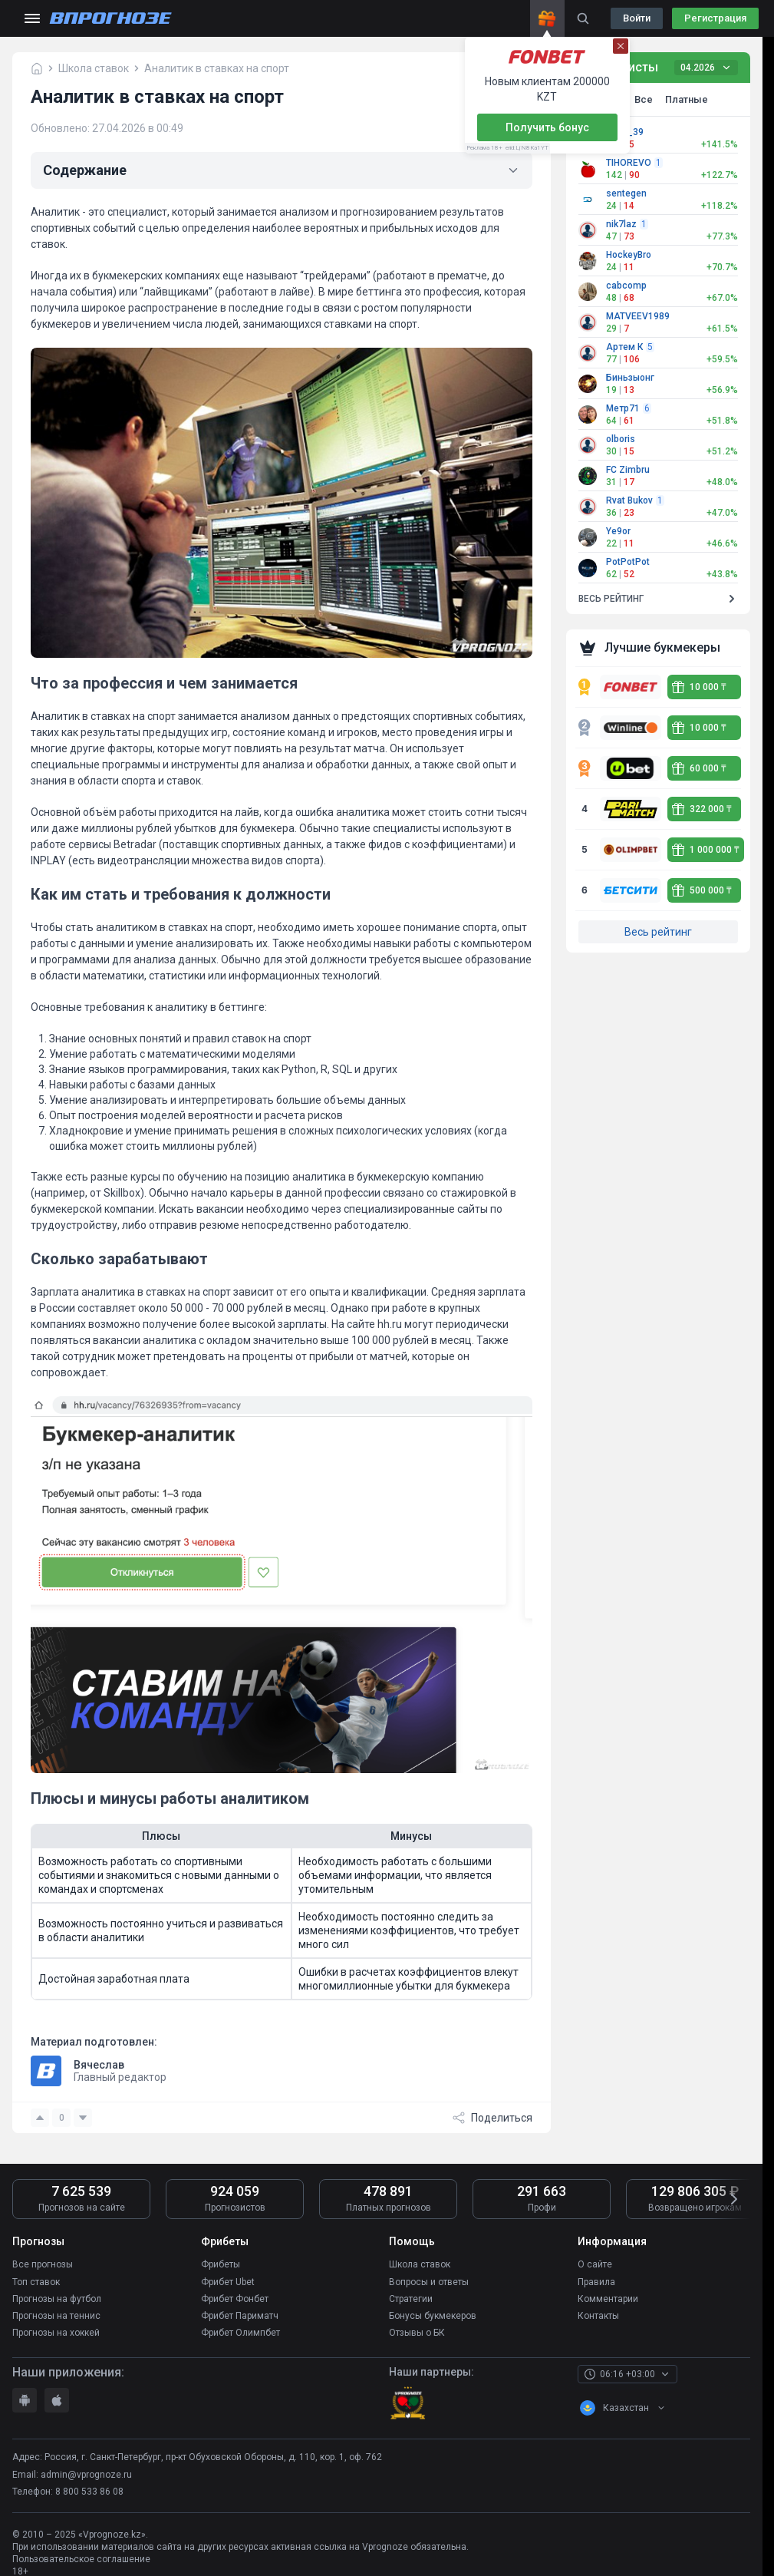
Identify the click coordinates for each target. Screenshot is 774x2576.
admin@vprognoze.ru (86, 2474)
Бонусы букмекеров (432, 2315)
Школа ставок (419, 2264)
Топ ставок (36, 2281)
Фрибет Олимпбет (240, 2332)
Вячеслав (99, 2065)
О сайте (595, 2264)
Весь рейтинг (658, 932)
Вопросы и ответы (429, 2281)
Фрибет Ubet (228, 2281)
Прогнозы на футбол (56, 2298)
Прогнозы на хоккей (56, 2332)
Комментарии (608, 2298)
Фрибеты (220, 2264)
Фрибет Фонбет (234, 2298)
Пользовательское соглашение (81, 2559)
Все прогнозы (42, 2264)
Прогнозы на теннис (56, 2315)
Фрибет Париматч (239, 2315)
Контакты (598, 2315)
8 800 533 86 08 (89, 2490)
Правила (596, 2281)
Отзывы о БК (417, 2332)
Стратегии (411, 2298)
